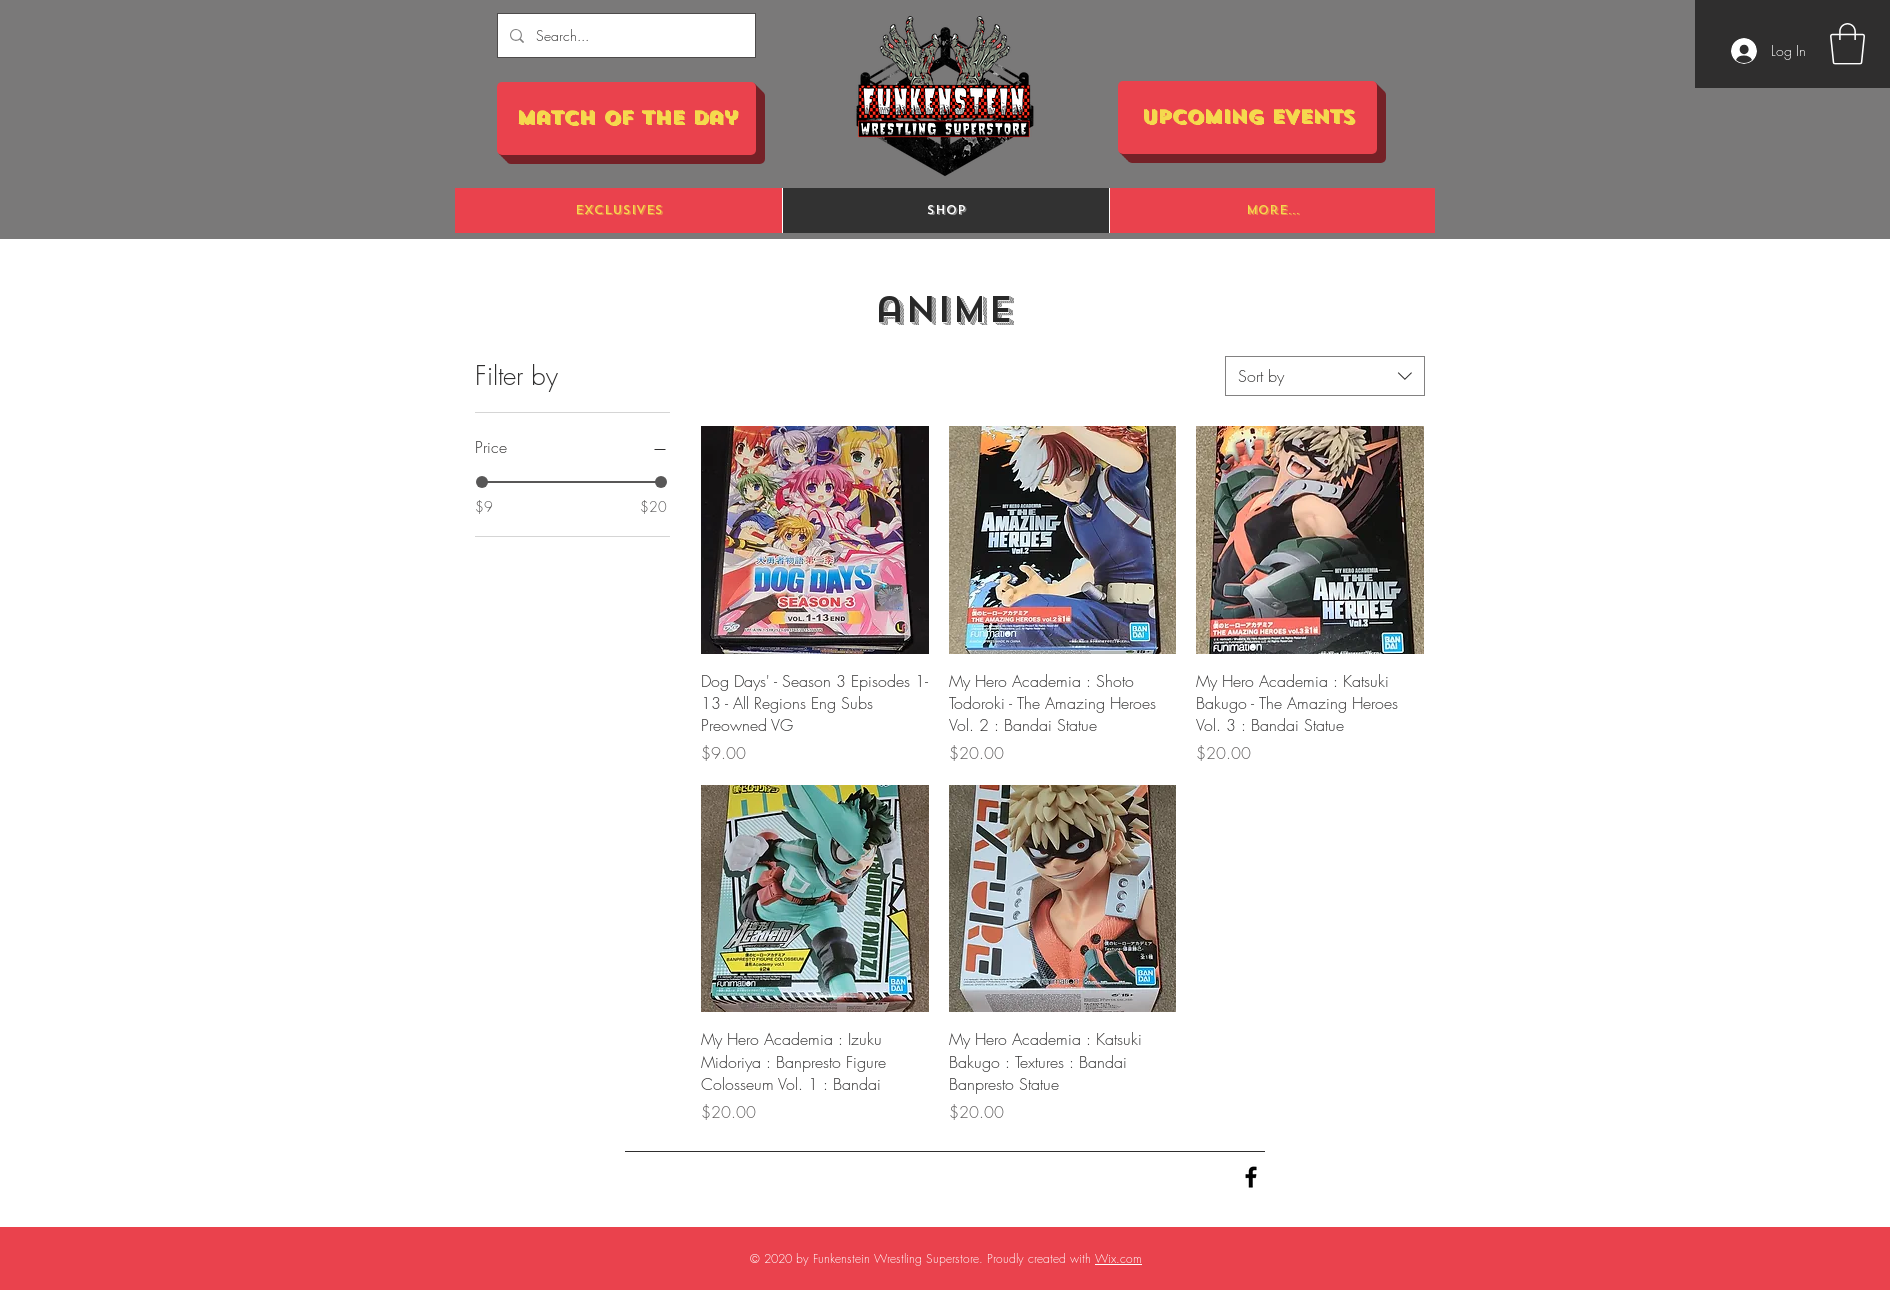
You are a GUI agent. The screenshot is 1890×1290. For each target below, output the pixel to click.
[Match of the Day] (626, 118)
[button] (1847, 44)
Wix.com (1118, 1258)
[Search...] (624, 35)
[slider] (482, 482)
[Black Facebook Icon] (1251, 1177)
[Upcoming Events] (1247, 117)
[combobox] (1325, 376)
